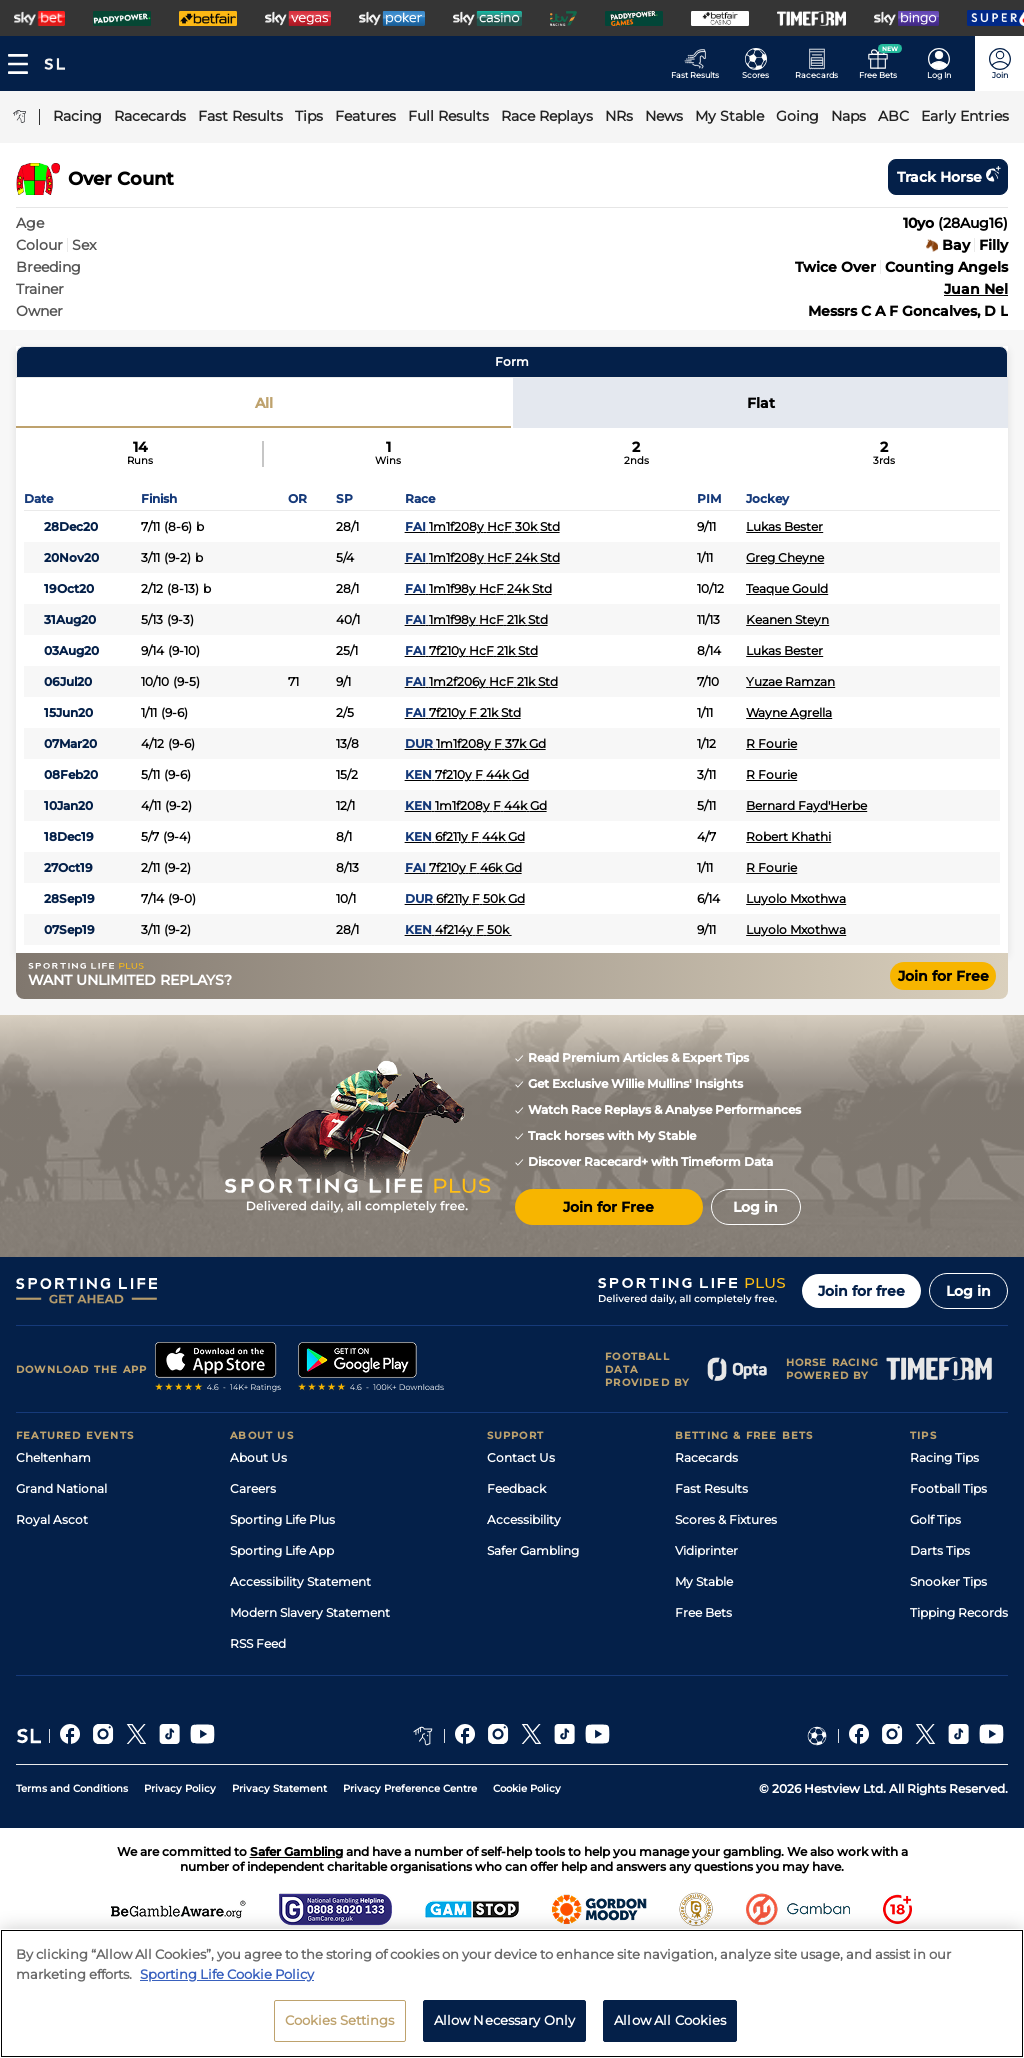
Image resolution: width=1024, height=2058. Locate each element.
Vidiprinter (706, 1550)
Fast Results (711, 1488)
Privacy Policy (180, 1788)
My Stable (704, 1581)
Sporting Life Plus (282, 1519)
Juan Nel (976, 289)
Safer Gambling (533, 1550)
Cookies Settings (340, 2020)
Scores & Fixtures (726, 1519)
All (264, 403)
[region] (512, 1993)
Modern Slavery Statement (310, 1612)
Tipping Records (959, 1612)
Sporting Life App (282, 1550)
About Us (258, 1457)
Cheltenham (53, 1457)
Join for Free (943, 976)
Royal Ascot (52, 1519)
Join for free (861, 1291)
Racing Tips (944, 1457)
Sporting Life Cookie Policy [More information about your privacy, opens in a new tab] (227, 1974)
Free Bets (703, 1612)
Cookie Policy (527, 1788)
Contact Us (521, 1457)
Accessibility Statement (300, 1581)
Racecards (706, 1457)
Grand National (61, 1488)
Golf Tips (935, 1519)
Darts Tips (940, 1550)
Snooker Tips (948, 1581)
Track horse (948, 177)
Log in (968, 1291)
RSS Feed (258, 1643)
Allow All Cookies (670, 2020)
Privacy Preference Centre (410, 1788)
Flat (761, 403)
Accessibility (524, 1519)
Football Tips (948, 1488)
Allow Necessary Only (505, 2020)
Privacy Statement (279, 1788)
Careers (253, 1488)
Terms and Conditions (72, 1788)
